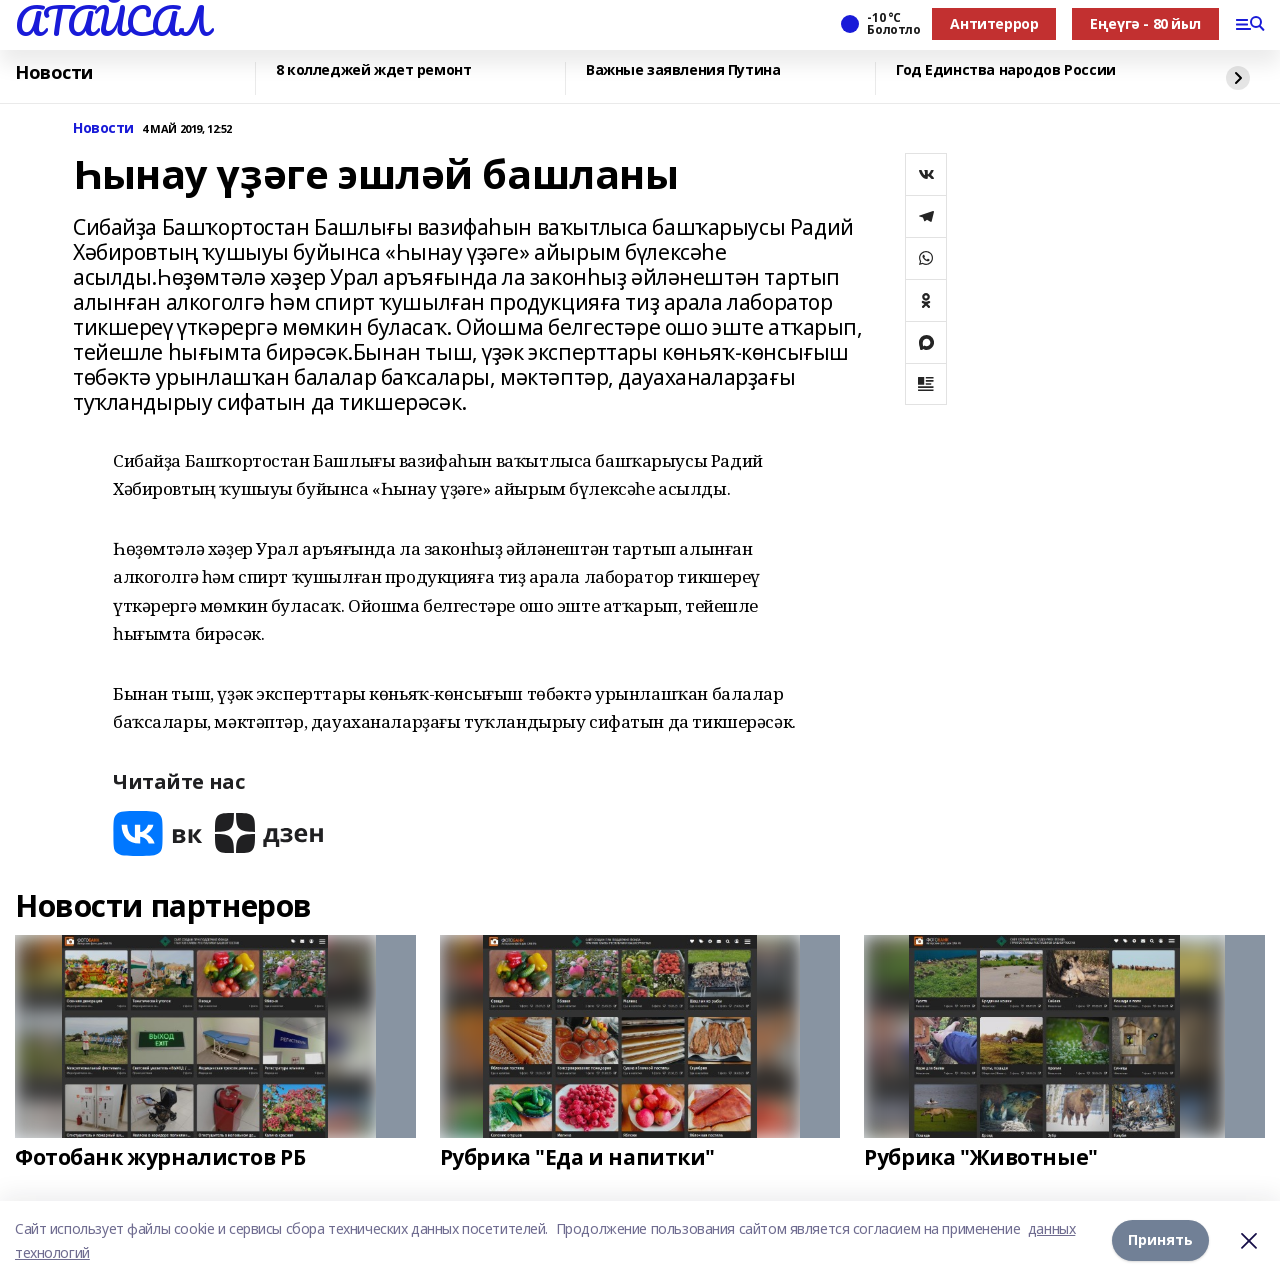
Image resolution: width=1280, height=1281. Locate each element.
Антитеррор (994, 23)
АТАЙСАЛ (112, 21)
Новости (54, 73)
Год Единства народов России (1006, 70)
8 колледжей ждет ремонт (373, 70)
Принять (1160, 1240)
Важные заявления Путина (683, 70)
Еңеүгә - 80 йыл (1145, 23)
